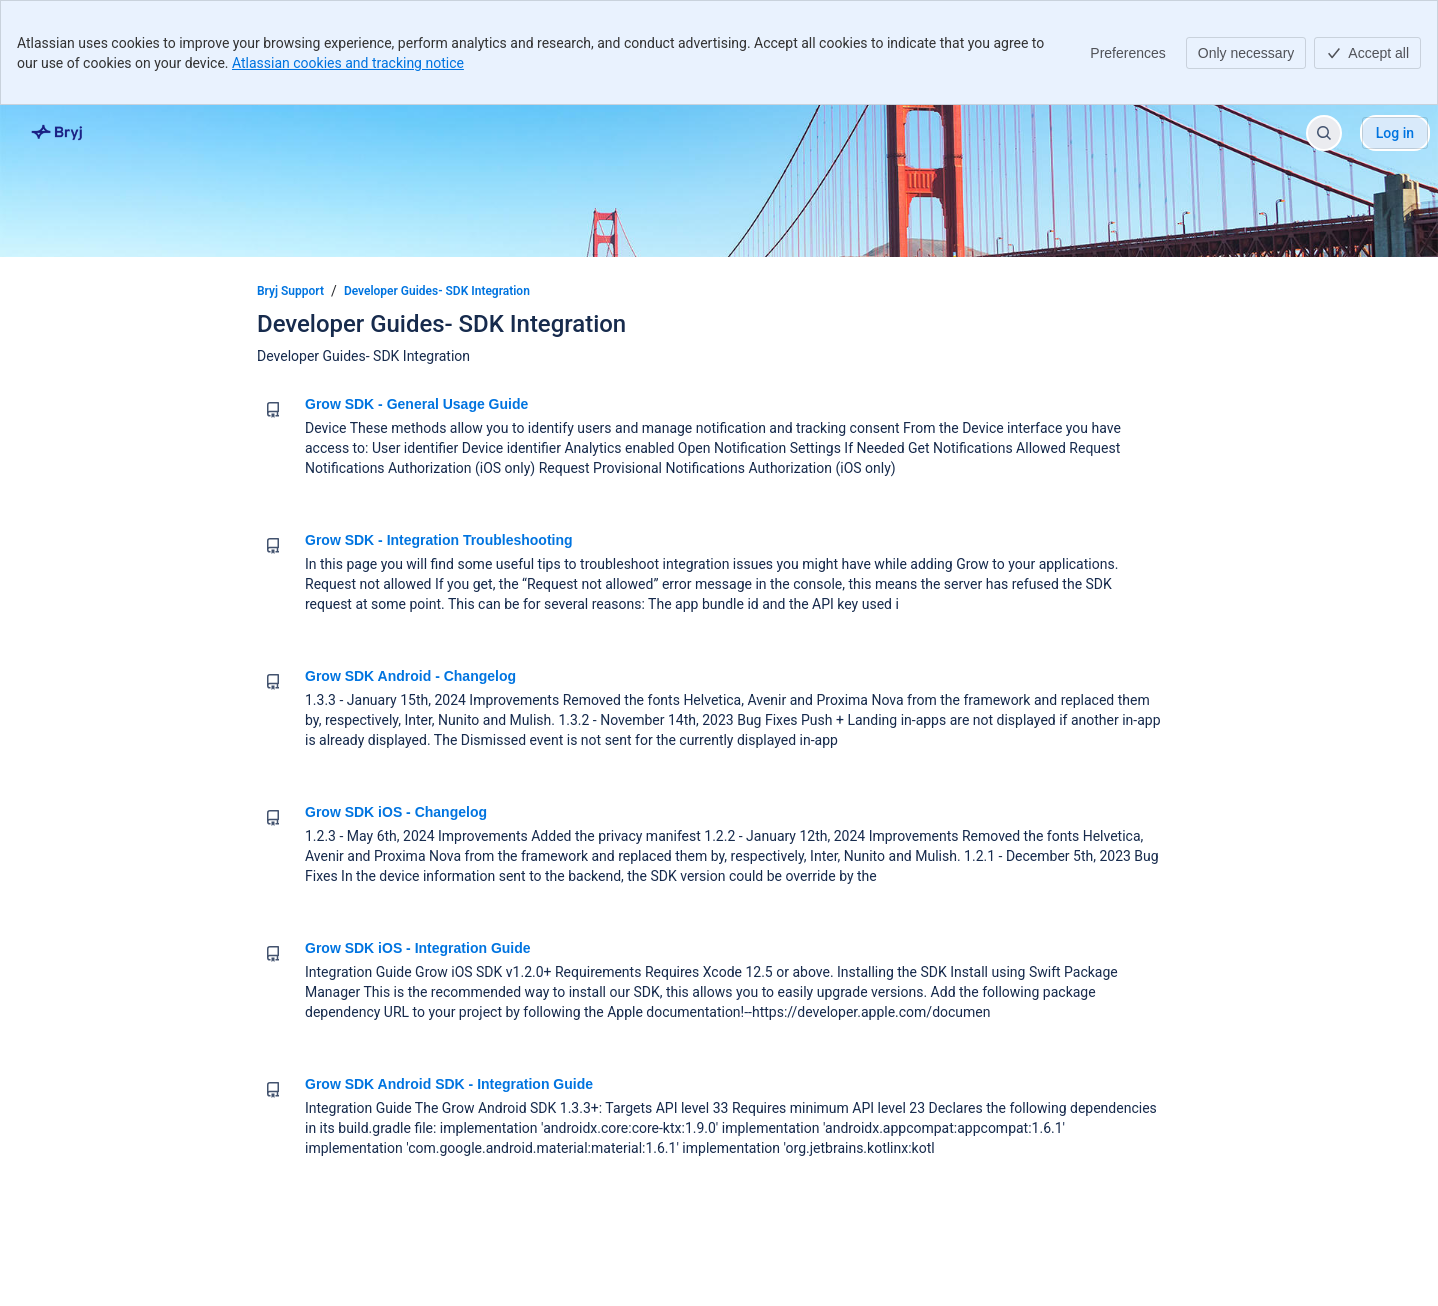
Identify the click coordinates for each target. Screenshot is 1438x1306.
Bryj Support (290, 291)
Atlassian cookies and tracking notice (348, 63)
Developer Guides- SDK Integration (437, 291)
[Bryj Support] (58, 133)
